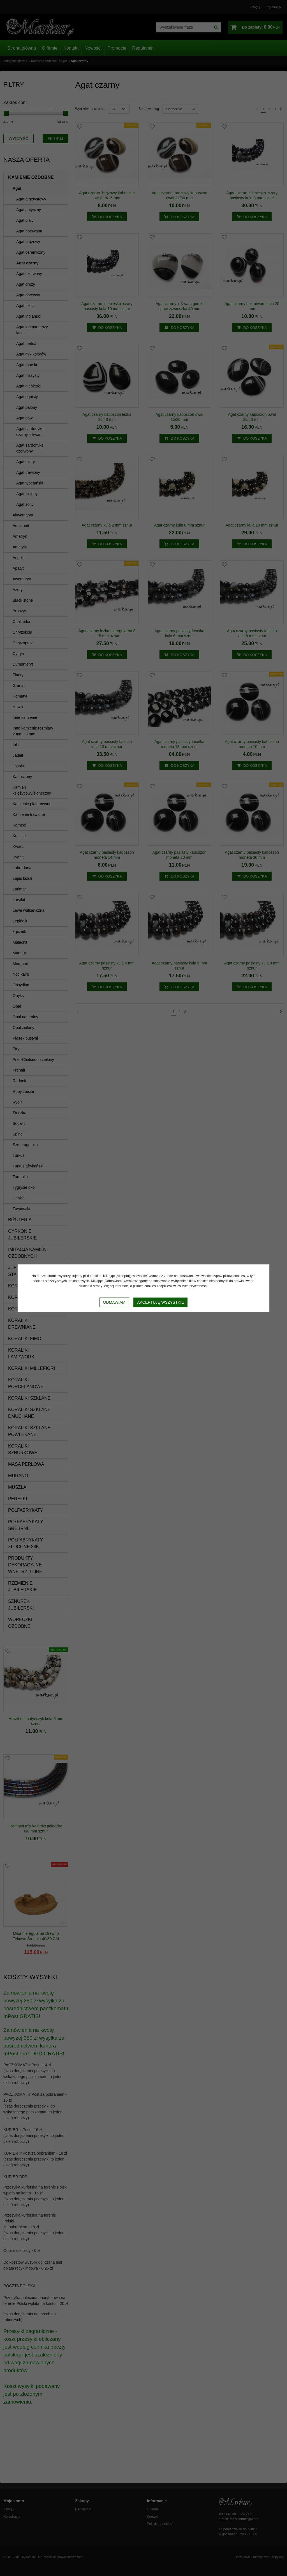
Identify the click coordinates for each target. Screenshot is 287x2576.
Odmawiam (114, 1302)
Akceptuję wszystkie (160, 1302)
